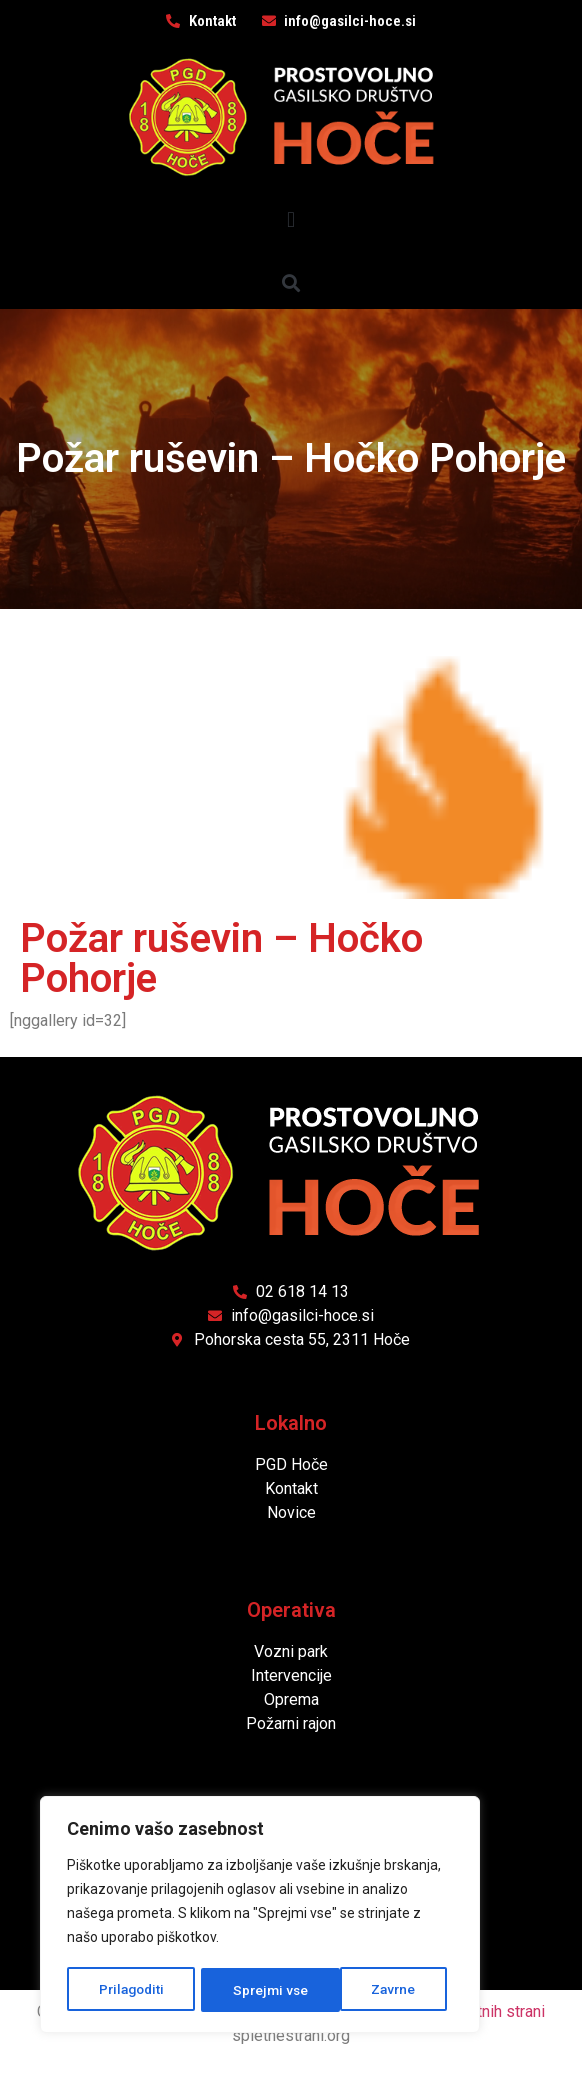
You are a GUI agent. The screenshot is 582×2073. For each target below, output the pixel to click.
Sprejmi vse (385, 1990)
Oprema (291, 1699)
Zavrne (256, 1990)
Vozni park (291, 1651)
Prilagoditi (131, 1990)
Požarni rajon (291, 1723)
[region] (260, 1916)
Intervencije (291, 1675)
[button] (290, 219)
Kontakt (291, 1488)
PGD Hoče (291, 1464)
